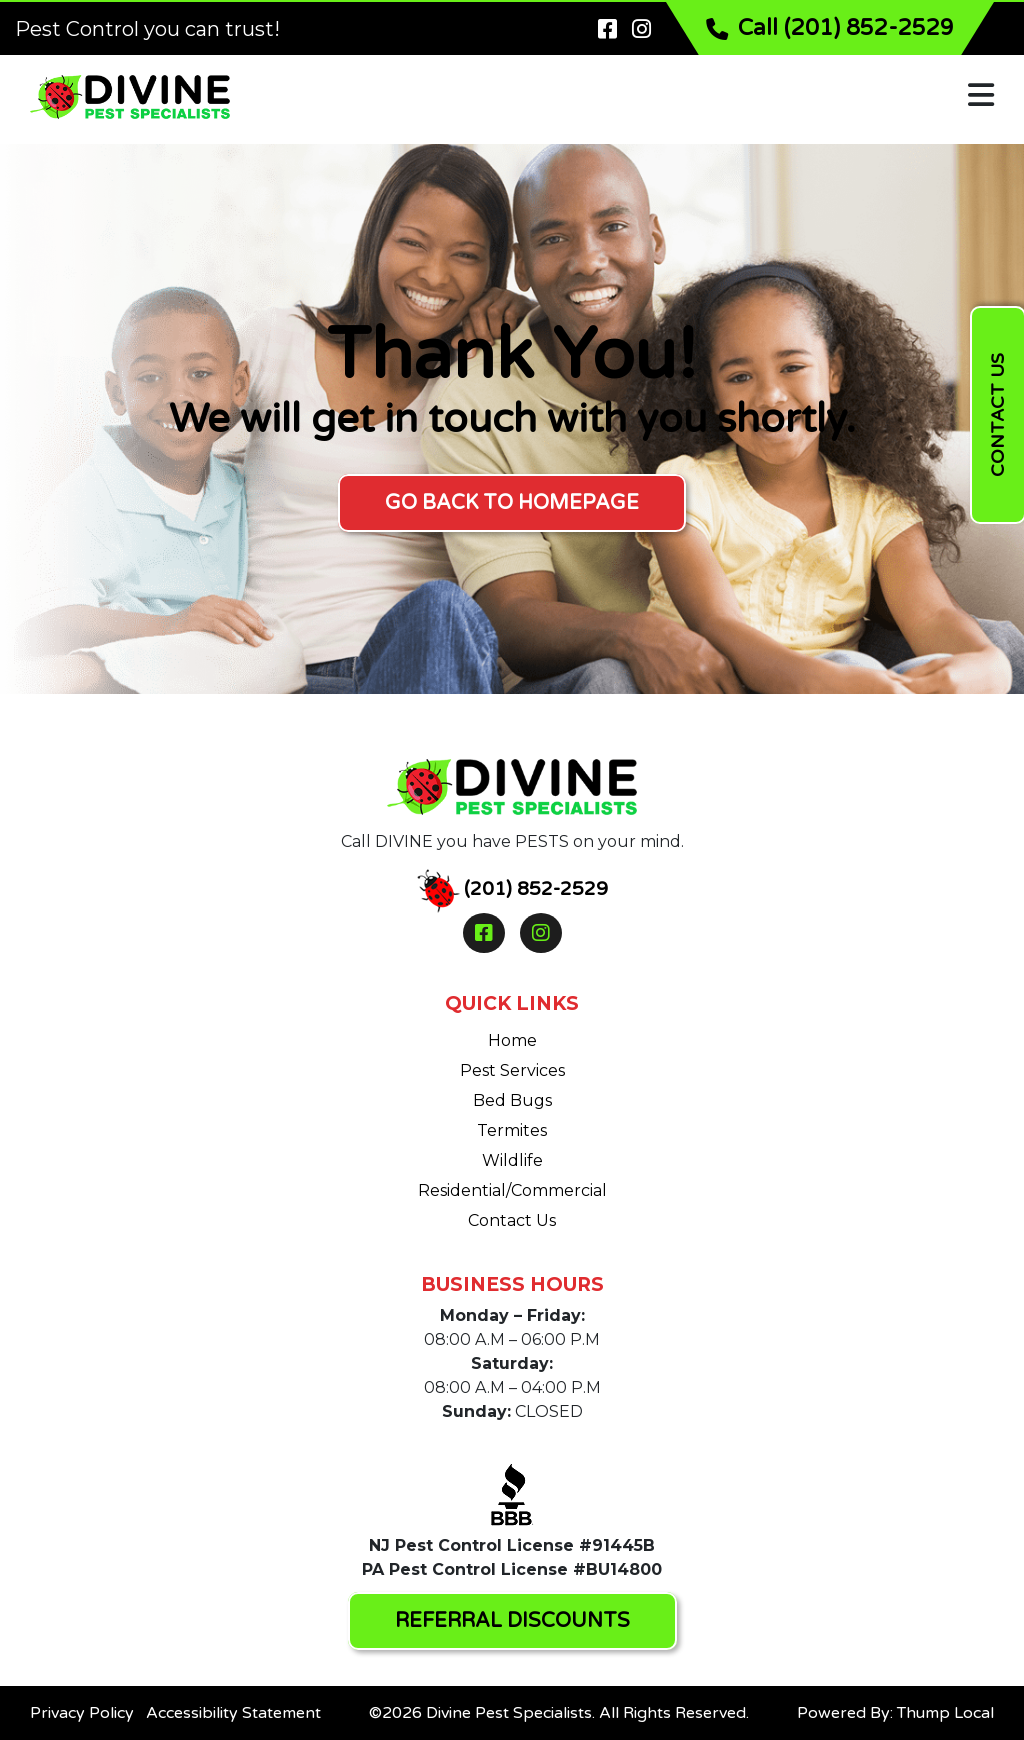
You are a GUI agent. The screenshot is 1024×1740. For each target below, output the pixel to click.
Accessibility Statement (233, 1713)
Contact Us (512, 1220)
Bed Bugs (512, 1100)
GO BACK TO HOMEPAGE (512, 503)
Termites (512, 1130)
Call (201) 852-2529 (830, 28)
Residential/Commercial (512, 1190)
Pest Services (512, 1070)
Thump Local (945, 1713)
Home (512, 1040)
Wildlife (512, 1160)
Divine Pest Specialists (509, 1713)
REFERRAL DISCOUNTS (512, 1621)
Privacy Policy (82, 1713)
